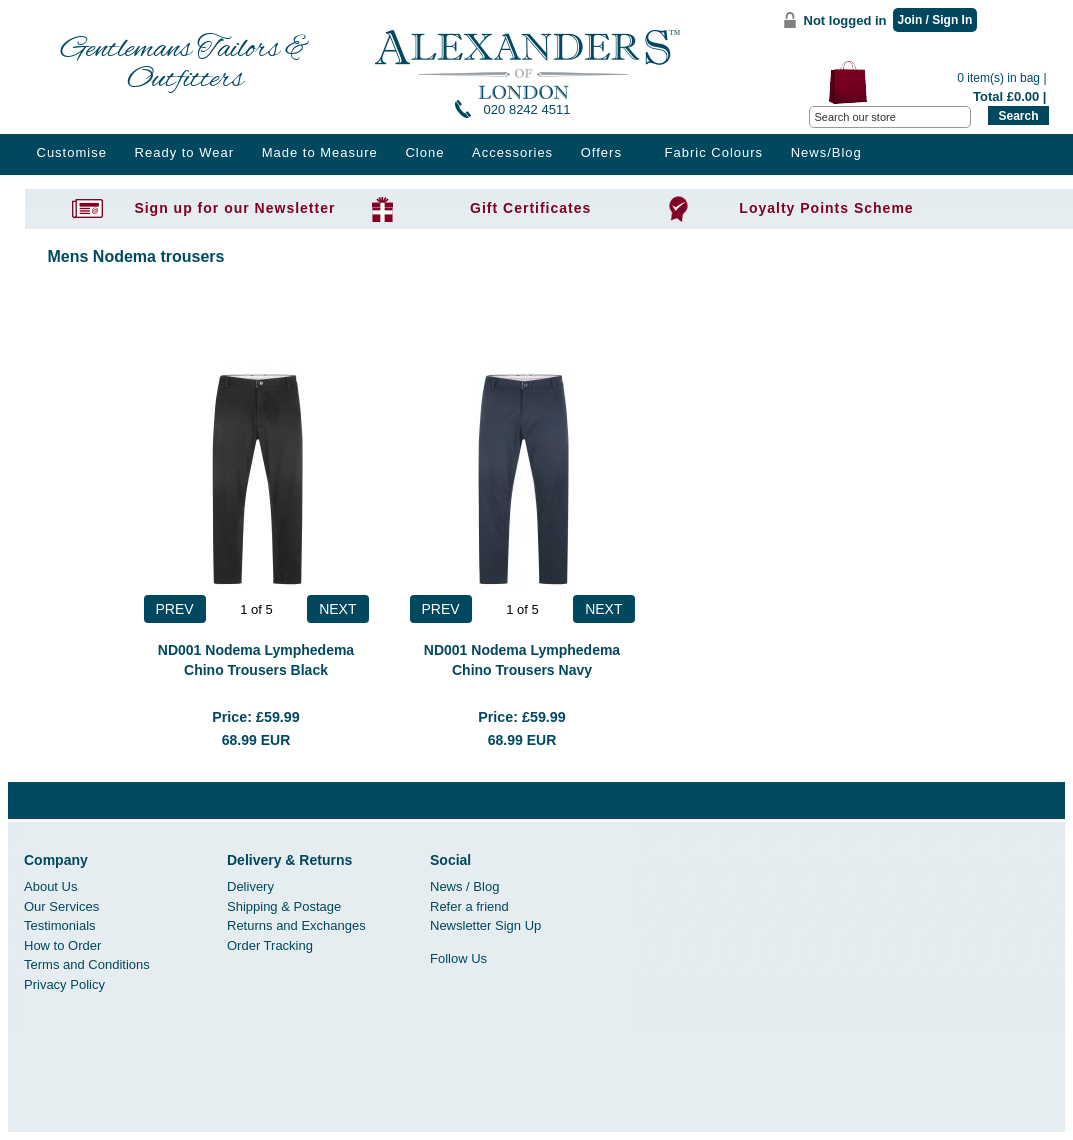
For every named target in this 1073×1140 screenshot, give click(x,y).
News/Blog (826, 152)
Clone (424, 152)
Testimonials (60, 925)
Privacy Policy (64, 984)
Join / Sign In (935, 20)
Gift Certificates (530, 208)
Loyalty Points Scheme (826, 208)
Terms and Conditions (87, 964)
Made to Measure (320, 152)
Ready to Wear (184, 152)
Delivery (250, 886)
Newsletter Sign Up (485, 925)
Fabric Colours (714, 152)
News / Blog (464, 886)
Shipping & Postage (284, 906)
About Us (50, 886)
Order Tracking (270, 945)
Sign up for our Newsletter (234, 208)
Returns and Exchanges (296, 925)
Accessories (512, 152)
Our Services (61, 906)
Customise (72, 152)
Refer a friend (469, 906)
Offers (601, 152)
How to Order (62, 945)
